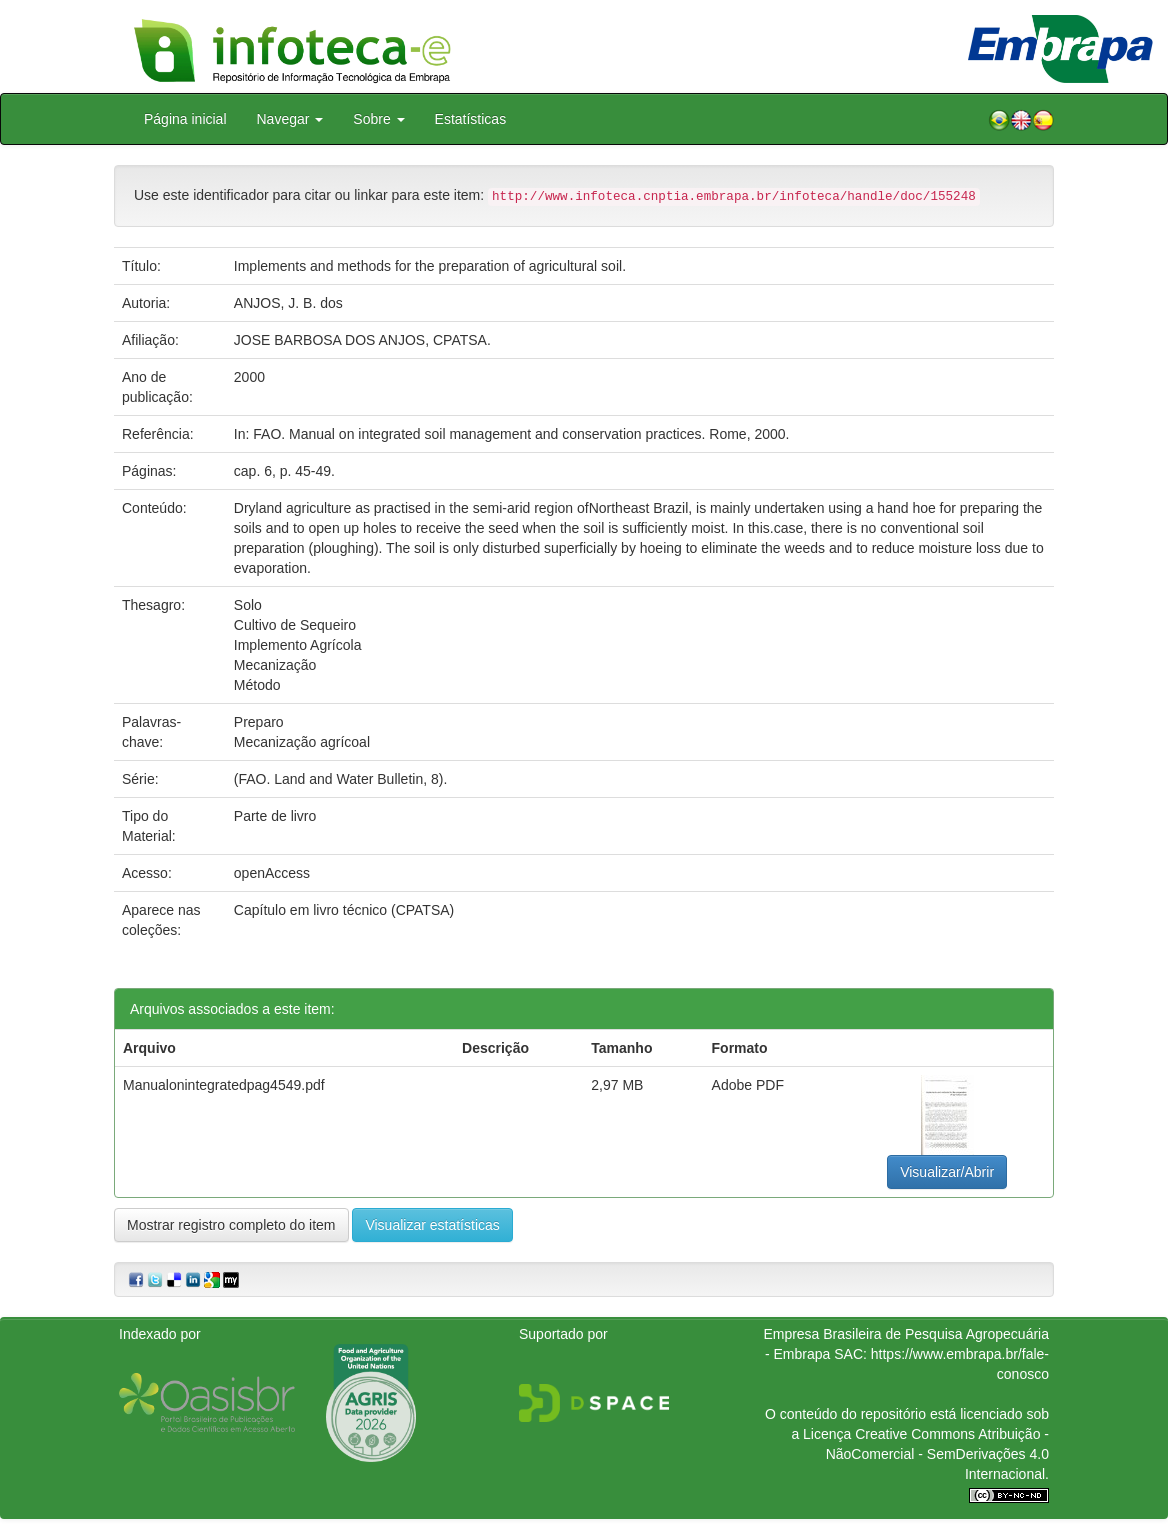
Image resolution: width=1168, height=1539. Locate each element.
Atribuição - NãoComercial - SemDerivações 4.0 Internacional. (937, 1454)
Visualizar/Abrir (947, 1172)
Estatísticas (471, 119)
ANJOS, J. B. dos (288, 303)
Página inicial (185, 119)
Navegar (290, 119)
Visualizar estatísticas (432, 1225)
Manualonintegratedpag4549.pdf (224, 1085)
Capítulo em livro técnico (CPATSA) (344, 910)
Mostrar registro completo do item (231, 1225)
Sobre (378, 119)
